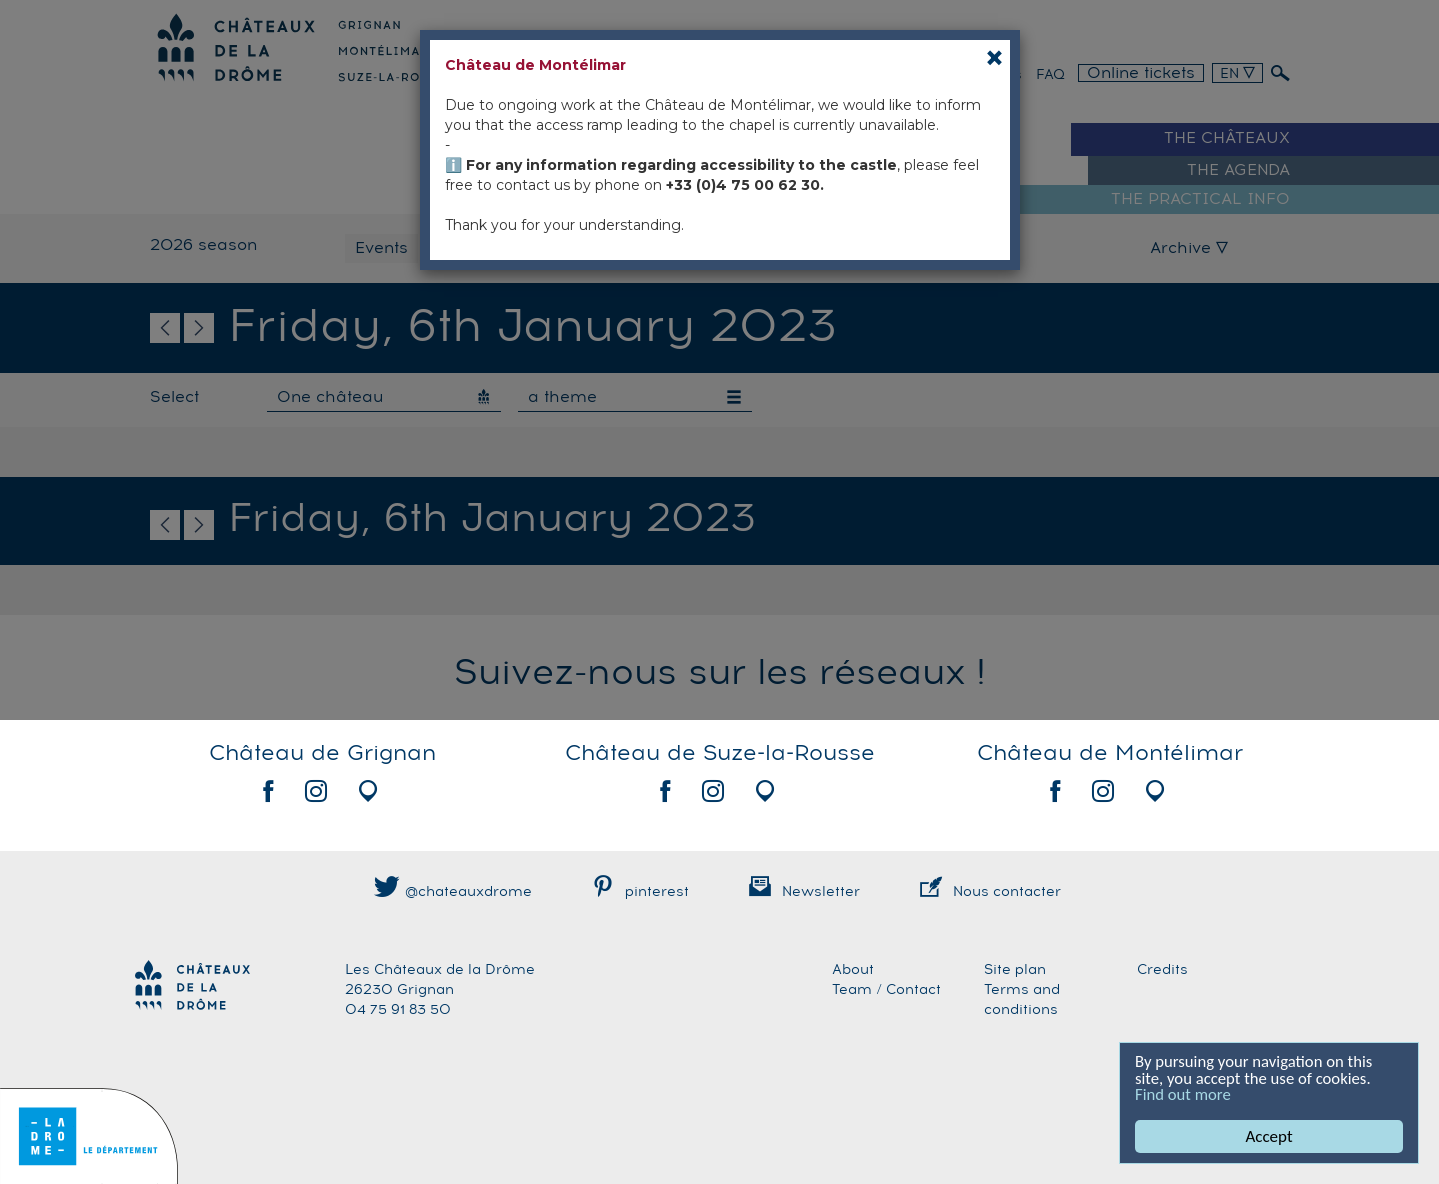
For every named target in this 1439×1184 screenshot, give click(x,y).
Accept (1269, 1136)
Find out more (1184, 1094)
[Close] (994, 57)
